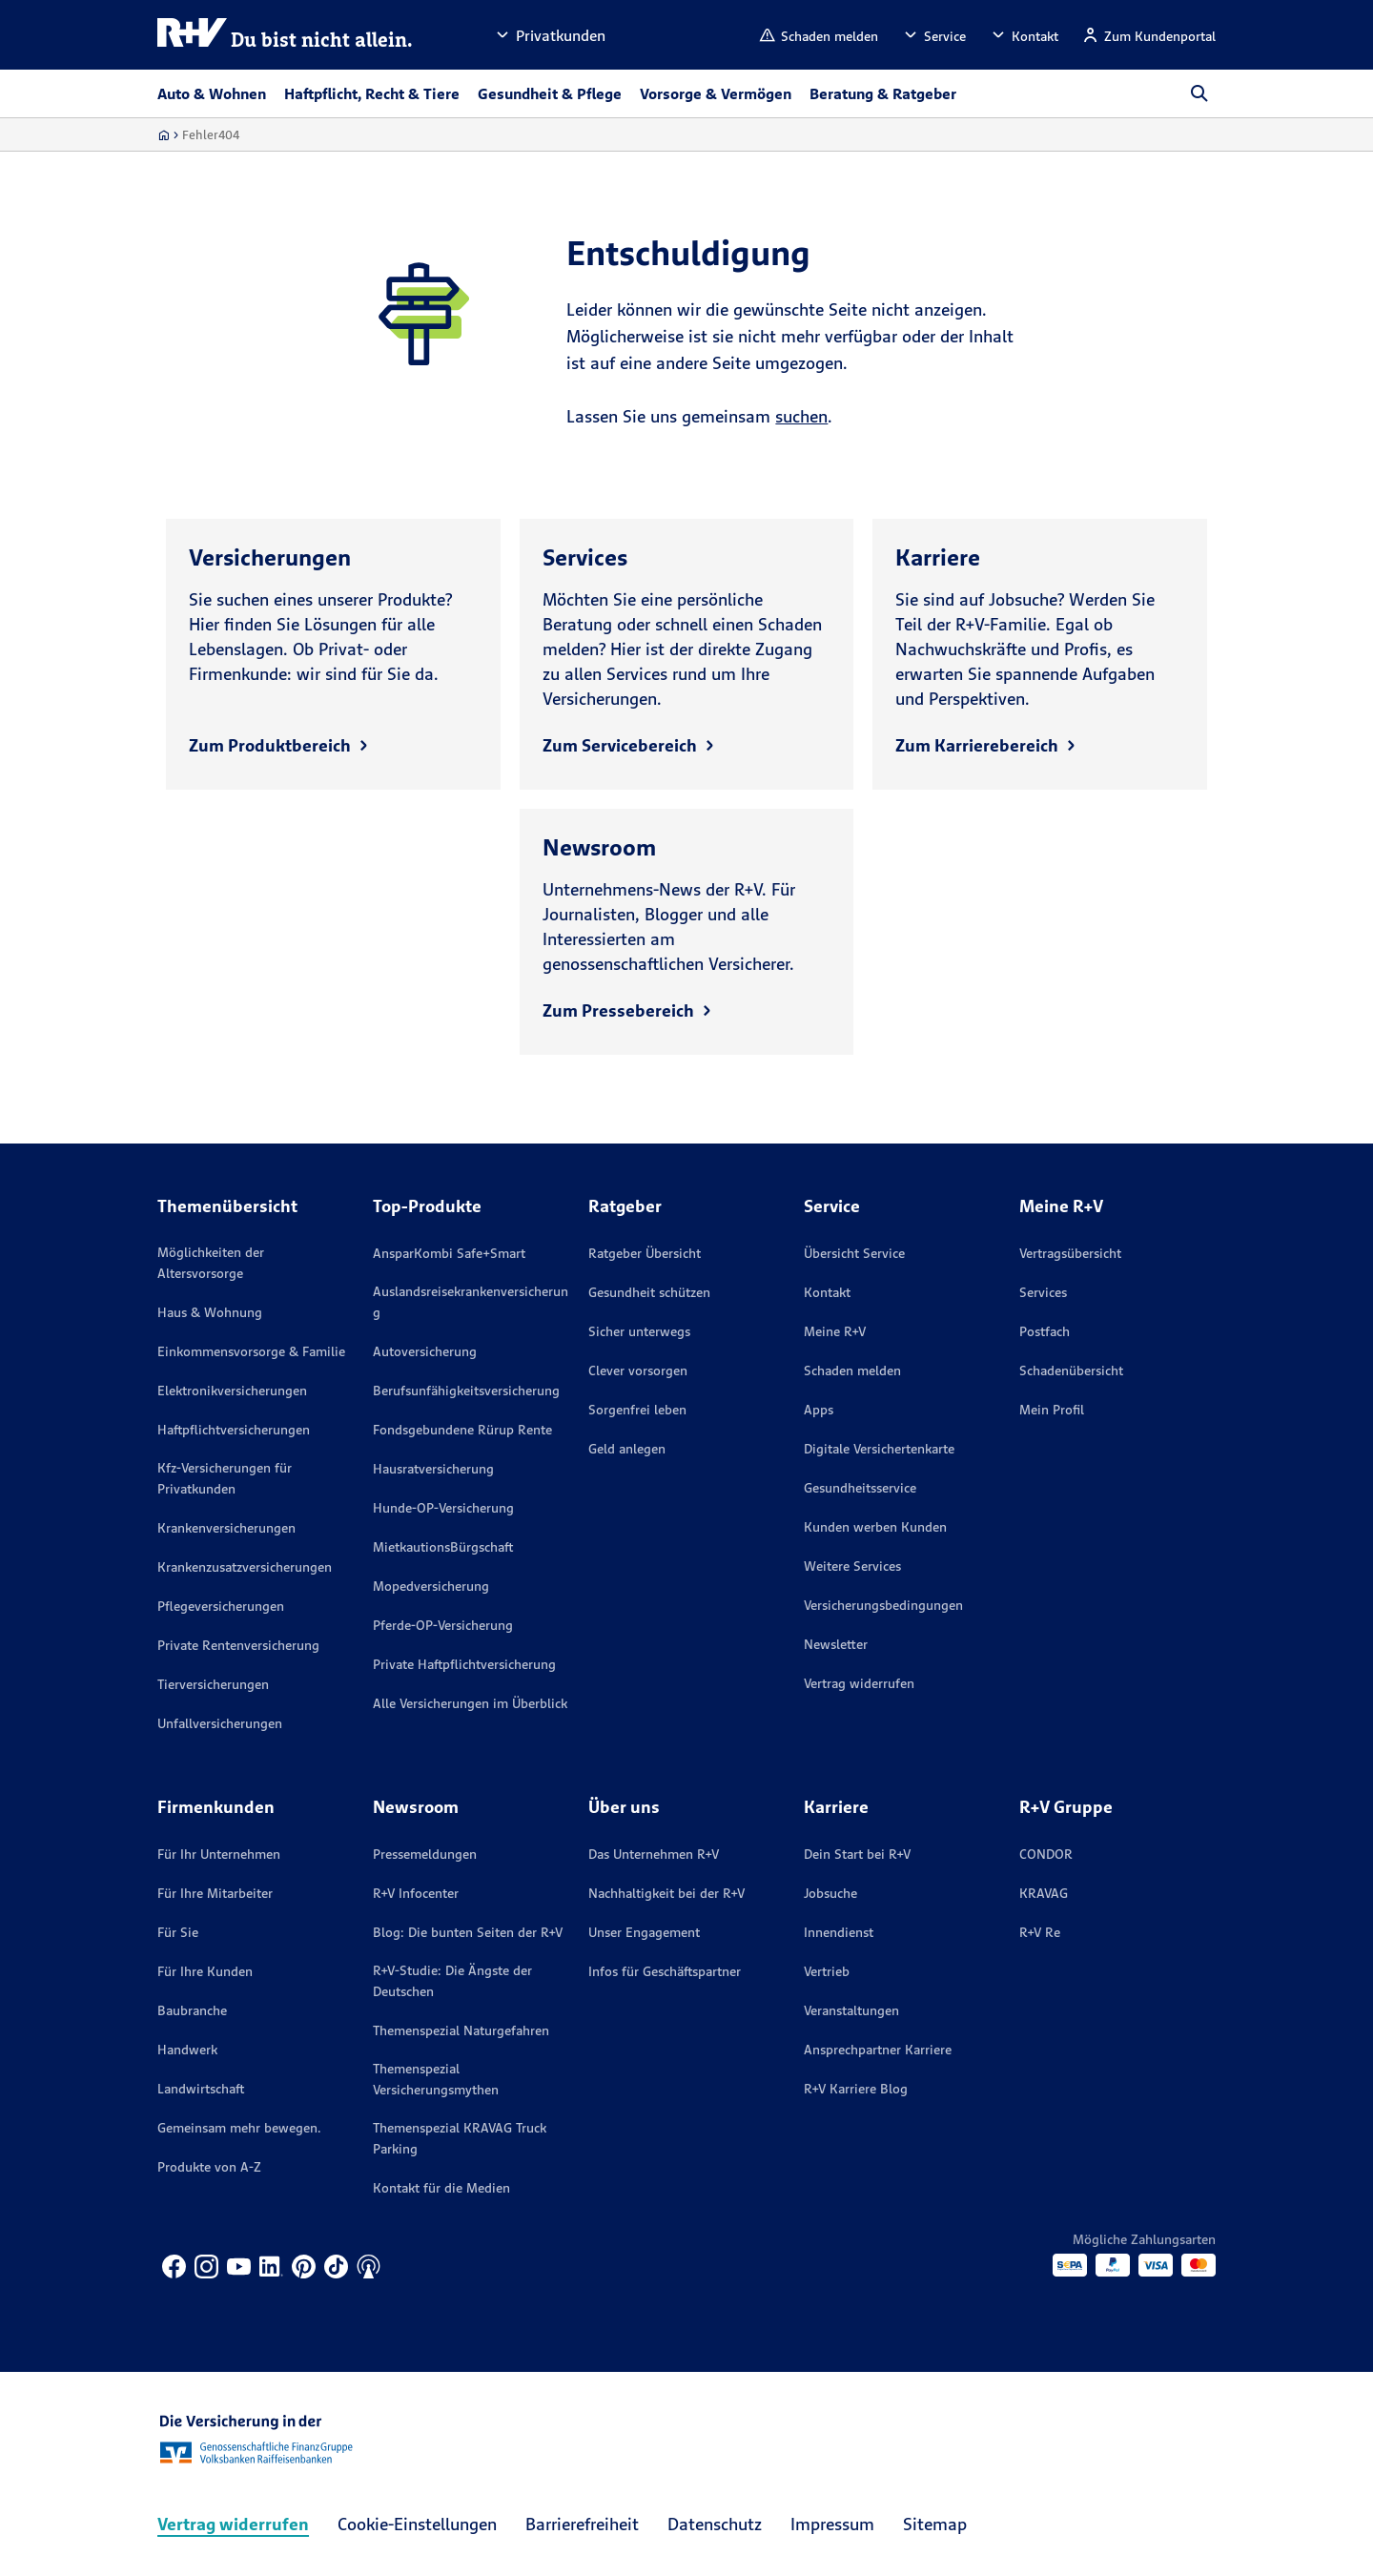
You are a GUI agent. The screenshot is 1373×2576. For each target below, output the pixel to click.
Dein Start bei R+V (857, 1854)
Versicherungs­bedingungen (883, 1605)
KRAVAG (1043, 1893)
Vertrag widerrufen (859, 1683)
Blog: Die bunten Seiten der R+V (468, 1932)
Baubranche (192, 2010)
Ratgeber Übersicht (644, 1253)
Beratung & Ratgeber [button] (882, 93)
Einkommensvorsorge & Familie (251, 1351)
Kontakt (827, 1292)
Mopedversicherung (431, 1586)
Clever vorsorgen (637, 1370)
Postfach (1044, 1331)
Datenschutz (714, 2524)
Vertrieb (827, 1971)
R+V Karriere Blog (856, 2088)
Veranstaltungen (851, 2010)
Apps (818, 1409)
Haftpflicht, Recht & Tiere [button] (372, 93)
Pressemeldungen (425, 1854)
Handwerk (187, 2049)
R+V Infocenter (416, 1893)
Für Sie (177, 1932)
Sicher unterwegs (639, 1331)
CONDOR (1046, 1854)
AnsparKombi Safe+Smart (449, 1253)
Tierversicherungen (213, 1684)
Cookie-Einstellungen (417, 2524)
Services (1043, 1292)
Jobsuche (830, 1893)
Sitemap (935, 2524)
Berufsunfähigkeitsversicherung (466, 1390)
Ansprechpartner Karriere (878, 2049)
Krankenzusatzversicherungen (244, 1567)
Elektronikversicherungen (232, 1390)
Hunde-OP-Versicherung (443, 1507)
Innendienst (838, 1932)
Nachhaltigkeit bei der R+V (666, 1893)
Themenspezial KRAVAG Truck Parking (459, 2138)
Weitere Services (852, 1566)
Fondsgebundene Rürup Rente (462, 1429)
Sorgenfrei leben (637, 1409)
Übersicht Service (854, 1253)
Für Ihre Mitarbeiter (215, 1893)
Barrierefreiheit (582, 2524)
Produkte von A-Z (209, 2166)
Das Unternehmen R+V (653, 1854)
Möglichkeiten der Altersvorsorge (210, 1263)
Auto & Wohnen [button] (211, 93)
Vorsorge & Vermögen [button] (715, 93)
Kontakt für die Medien (441, 2187)
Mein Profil (1051, 1409)
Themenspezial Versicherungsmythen (436, 2079)
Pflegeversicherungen (220, 1606)
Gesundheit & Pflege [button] (550, 93)
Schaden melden (852, 1370)
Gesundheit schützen (649, 1292)
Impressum (832, 2524)
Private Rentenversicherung (238, 1645)
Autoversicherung (425, 1351)
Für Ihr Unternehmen (218, 1854)
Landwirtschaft (200, 2088)
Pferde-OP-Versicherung (443, 1625)
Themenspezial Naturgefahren (461, 2030)
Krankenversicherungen (226, 1527)
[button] (549, 35)
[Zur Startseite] (163, 135)
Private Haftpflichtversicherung (464, 1664)
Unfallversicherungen (219, 1723)
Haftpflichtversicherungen (233, 1429)
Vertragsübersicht (1070, 1253)
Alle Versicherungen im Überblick (470, 1703)
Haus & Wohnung (209, 1312)
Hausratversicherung (433, 1468)
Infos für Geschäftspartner (664, 1971)
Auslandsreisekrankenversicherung (470, 1302)
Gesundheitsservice (860, 1487)
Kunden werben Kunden (875, 1526)
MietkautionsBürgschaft (443, 1547)
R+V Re (1039, 1932)
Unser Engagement (644, 1932)
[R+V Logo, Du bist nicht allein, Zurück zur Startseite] (285, 35)
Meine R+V (835, 1331)
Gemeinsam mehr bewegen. (239, 2127)
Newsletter (836, 1644)
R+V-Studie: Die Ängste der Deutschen (452, 1981)
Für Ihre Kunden (205, 1971)
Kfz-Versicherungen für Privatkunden (224, 1478)
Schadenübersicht (1071, 1370)
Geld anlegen (627, 1448)
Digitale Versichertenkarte (879, 1448)
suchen (801, 416)
